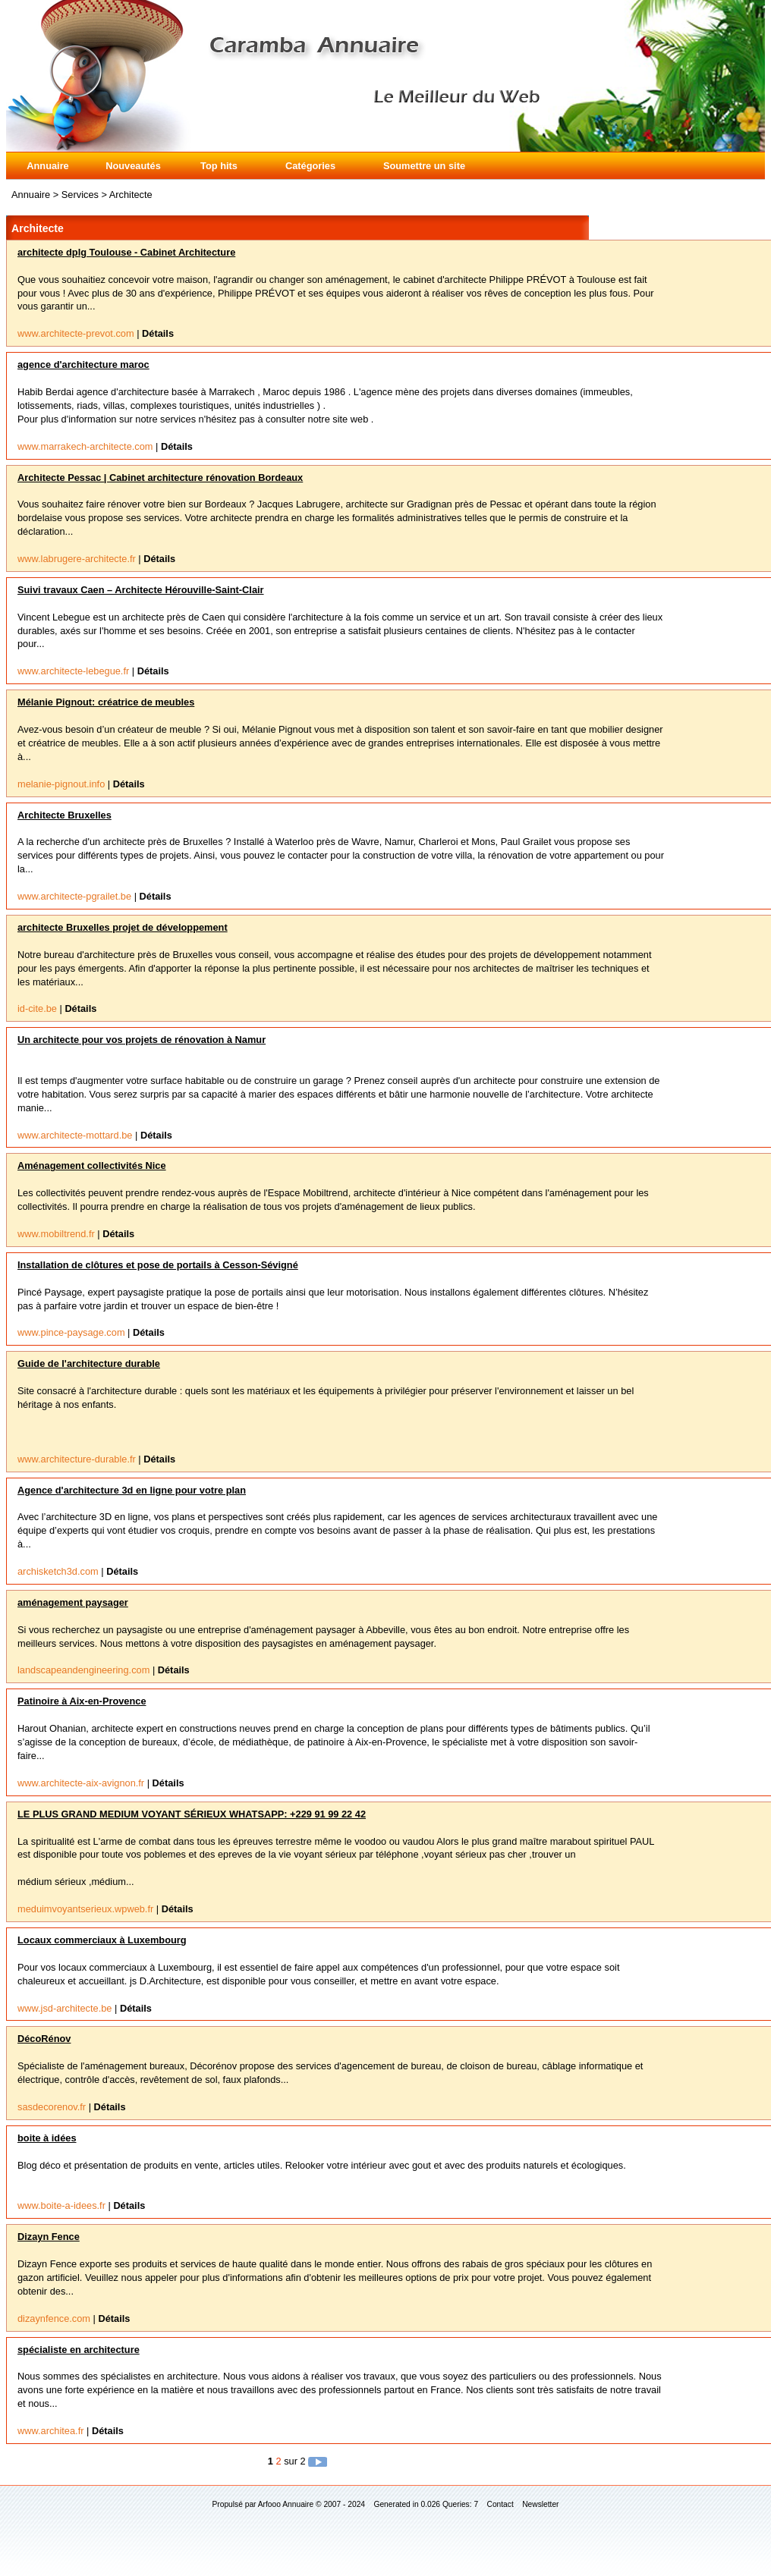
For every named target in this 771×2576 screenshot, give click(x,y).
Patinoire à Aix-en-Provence (81, 1701)
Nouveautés (133, 165)
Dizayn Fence (48, 2236)
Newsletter (540, 2504)
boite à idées (47, 2138)
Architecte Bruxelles (64, 815)
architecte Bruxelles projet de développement (122, 927)
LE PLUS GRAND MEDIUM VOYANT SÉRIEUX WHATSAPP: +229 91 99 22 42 (191, 1814)
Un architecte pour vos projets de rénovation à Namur (141, 1039)
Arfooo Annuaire (285, 2504)
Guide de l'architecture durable (88, 1363)
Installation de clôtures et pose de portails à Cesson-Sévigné (157, 1265)
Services (81, 194)
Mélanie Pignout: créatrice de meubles (105, 702)
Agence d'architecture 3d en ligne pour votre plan (131, 1490)
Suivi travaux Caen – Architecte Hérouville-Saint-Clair (140, 589)
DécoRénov (44, 2038)
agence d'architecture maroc (83, 364)
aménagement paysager (72, 1602)
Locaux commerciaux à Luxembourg (102, 1940)
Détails (158, 333)
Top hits (219, 165)
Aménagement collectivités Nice (91, 1165)
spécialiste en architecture (78, 2349)
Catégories (310, 165)
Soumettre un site (424, 165)
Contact (500, 2504)
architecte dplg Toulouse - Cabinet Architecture (126, 252)
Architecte (131, 194)
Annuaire (47, 165)
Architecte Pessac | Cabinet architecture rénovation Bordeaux (160, 477)
